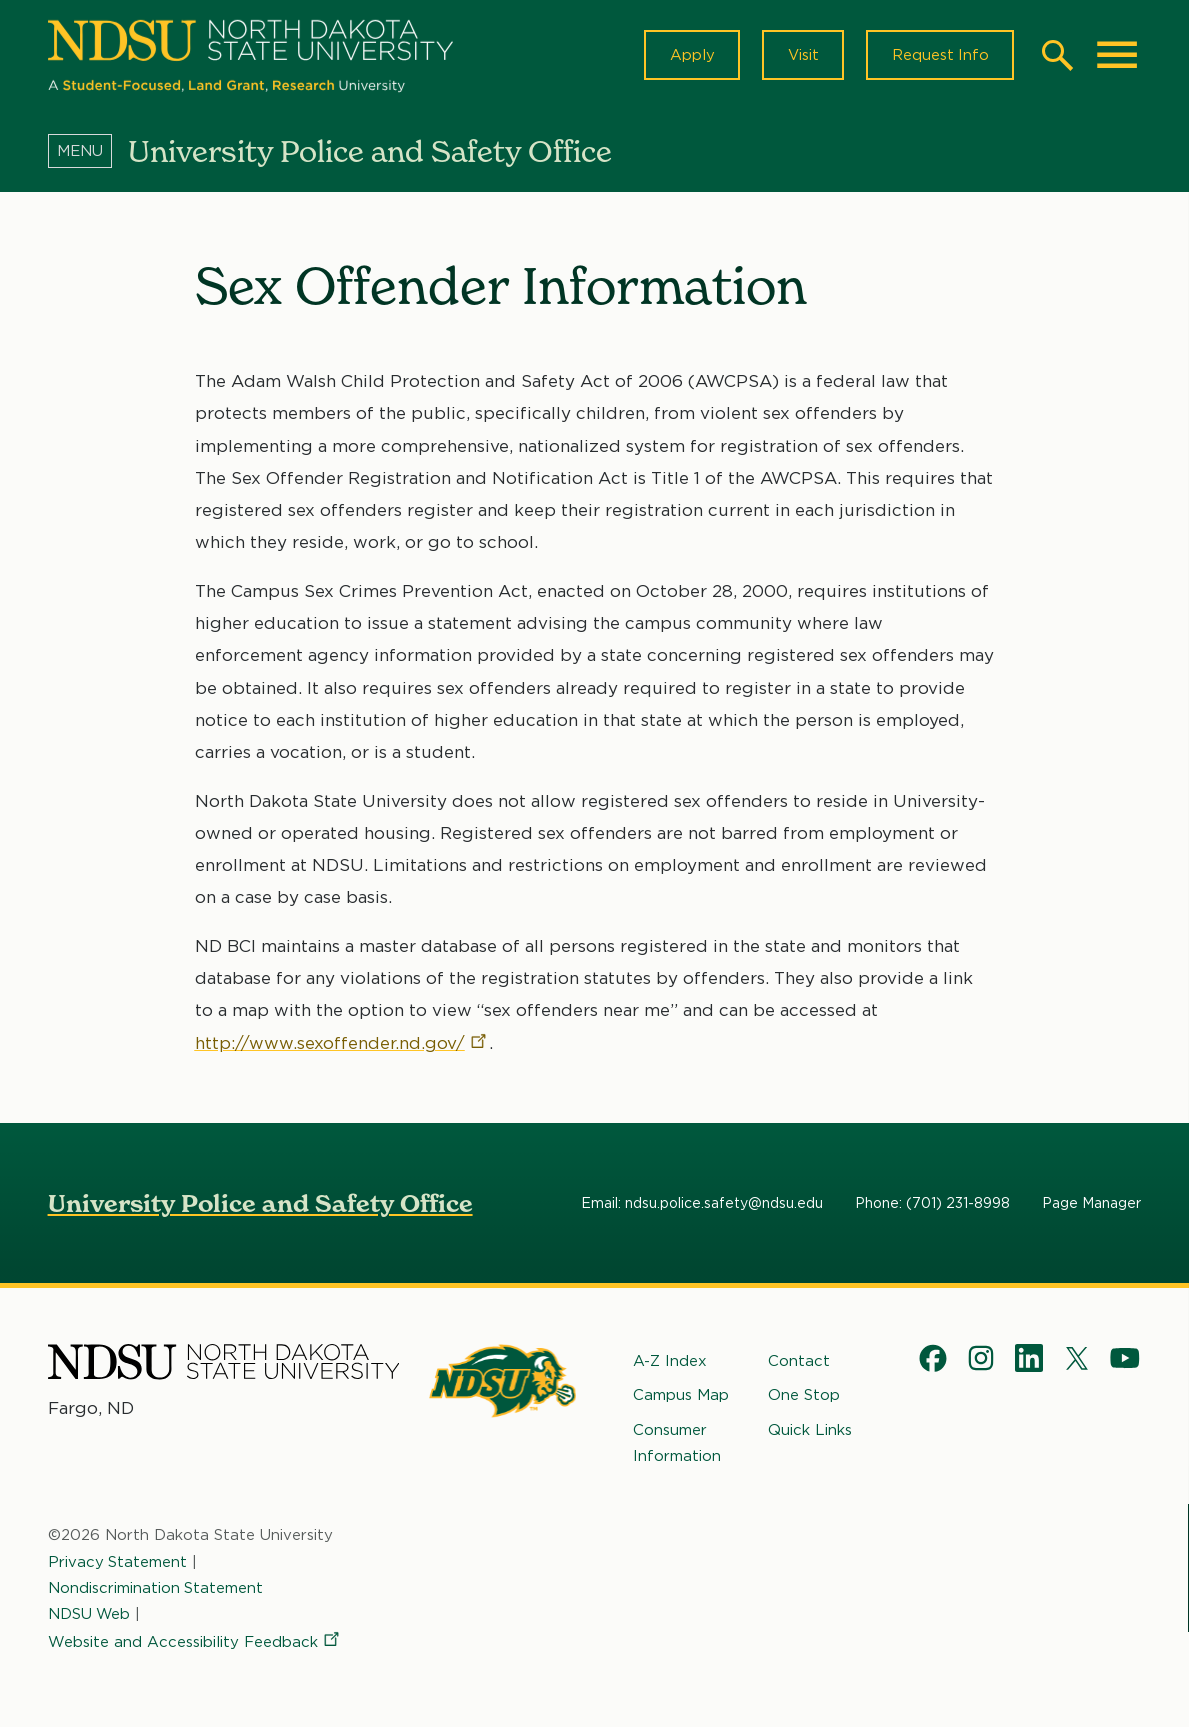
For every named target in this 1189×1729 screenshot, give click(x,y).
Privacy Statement (118, 1563)
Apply (688, 56)
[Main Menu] (1117, 56)
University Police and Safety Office (260, 1205)
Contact (799, 1363)
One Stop (804, 1397)
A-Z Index (670, 1363)
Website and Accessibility (195, 1644)
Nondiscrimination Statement (156, 1589)
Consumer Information (677, 1444)
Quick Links (810, 1431)
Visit (800, 56)
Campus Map (681, 1397)
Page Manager (1091, 1205)
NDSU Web (90, 1616)
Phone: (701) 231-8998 (932, 1205)
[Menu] (88, 153)
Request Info (939, 56)
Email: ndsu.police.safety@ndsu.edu (702, 1205)
